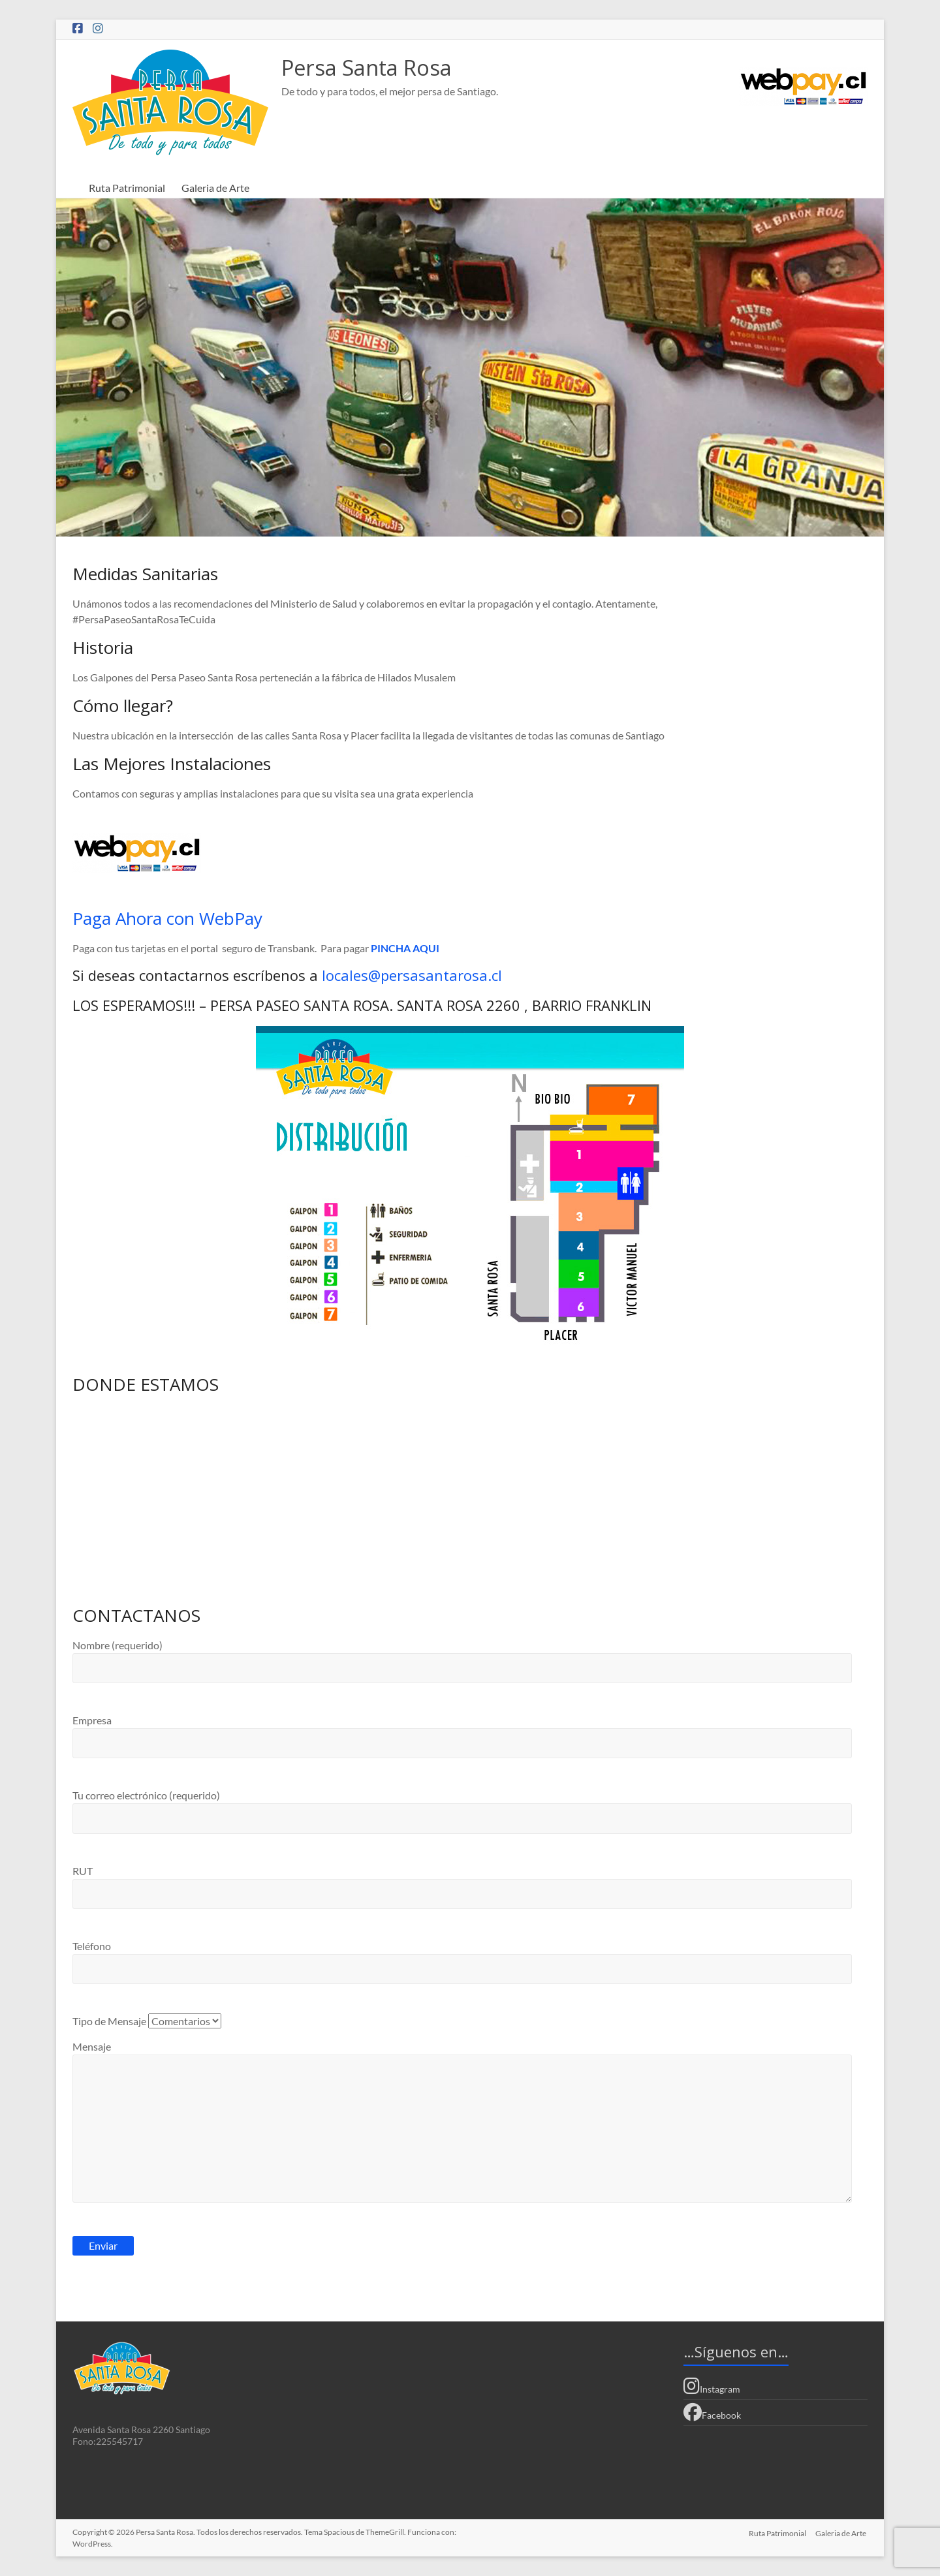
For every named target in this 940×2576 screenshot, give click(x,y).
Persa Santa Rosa (376, 68)
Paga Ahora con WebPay (167, 918)
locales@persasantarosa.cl (412, 975)
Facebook (712, 2412)
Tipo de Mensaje (146, 2021)
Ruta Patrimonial (127, 187)
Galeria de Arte (215, 187)
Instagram (711, 2386)
